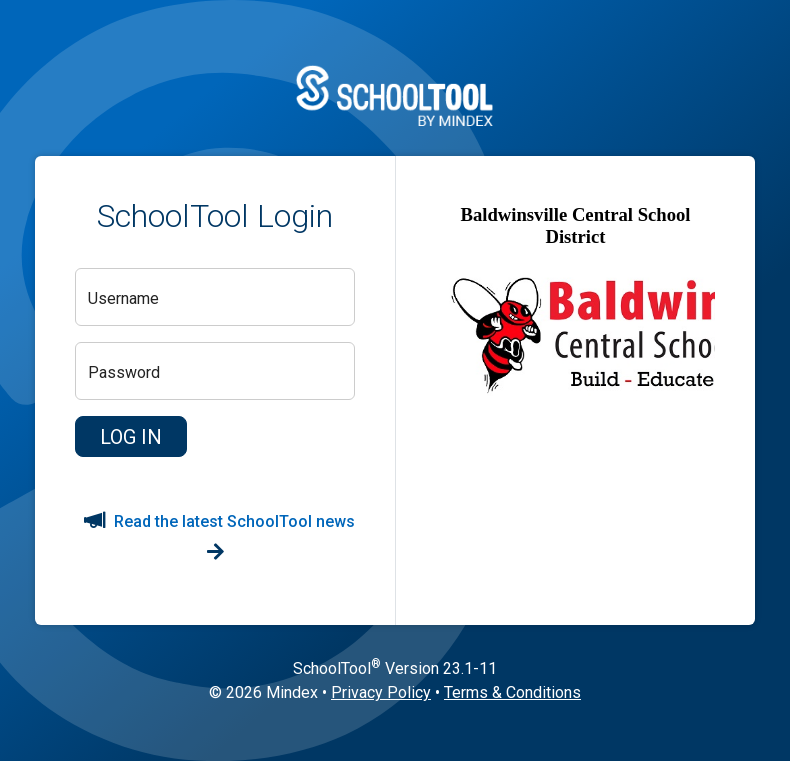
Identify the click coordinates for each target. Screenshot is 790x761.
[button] (131, 437)
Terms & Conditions (512, 692)
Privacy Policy (381, 692)
